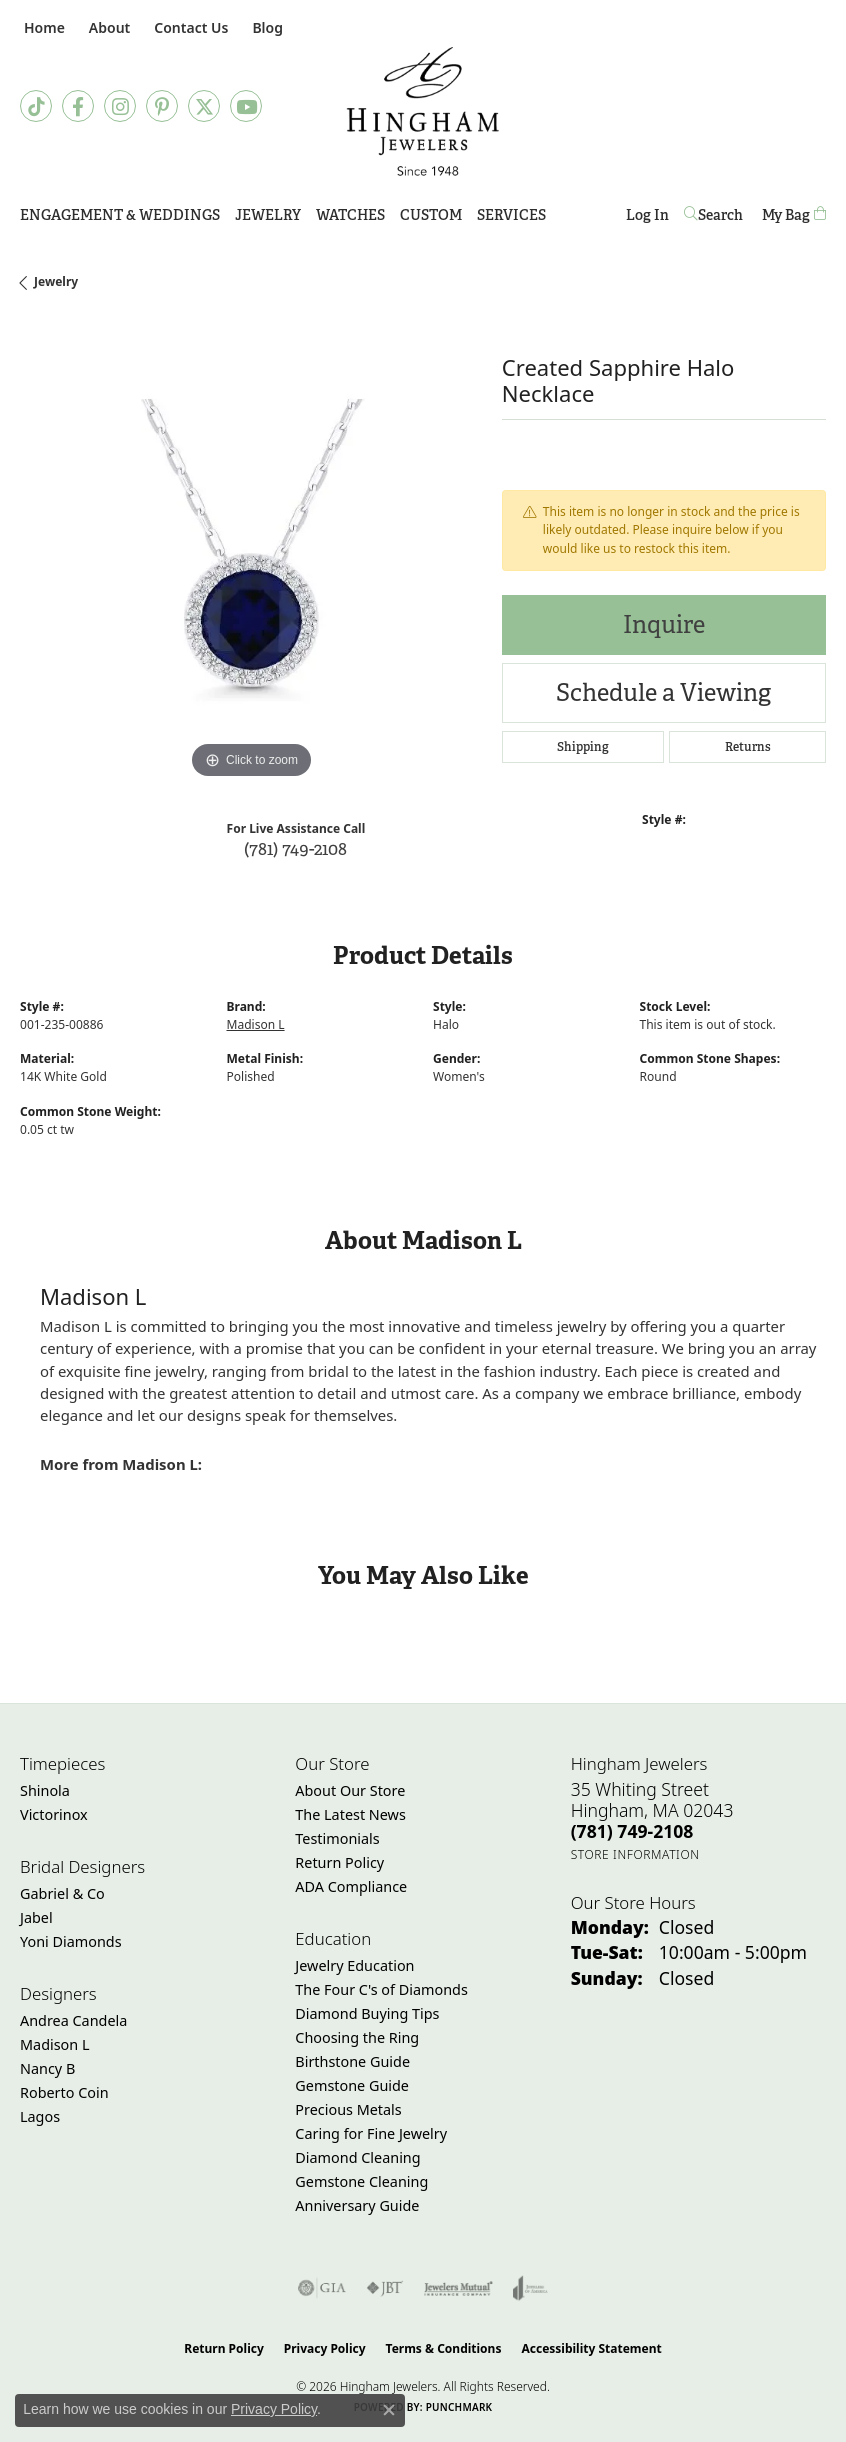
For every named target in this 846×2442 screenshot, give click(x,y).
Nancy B (47, 2068)
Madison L (256, 1024)
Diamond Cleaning (357, 2157)
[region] (251, 553)
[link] (42, 27)
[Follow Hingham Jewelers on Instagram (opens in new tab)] (120, 106)
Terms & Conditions (444, 2348)
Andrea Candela (73, 2020)
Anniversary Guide (357, 2205)
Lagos (40, 2116)
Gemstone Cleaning (361, 2181)
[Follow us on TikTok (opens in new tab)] (36, 106)
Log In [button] (647, 218)
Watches (350, 215)
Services (511, 215)
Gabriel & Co (62, 1893)
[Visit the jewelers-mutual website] (458, 2288)
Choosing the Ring (357, 2037)
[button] (107, 27)
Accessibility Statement (591, 2348)
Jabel (36, 1917)
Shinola (45, 1790)
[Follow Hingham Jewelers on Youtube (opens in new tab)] (246, 106)
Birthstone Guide (352, 2061)
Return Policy (339, 1862)
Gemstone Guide (352, 2085)
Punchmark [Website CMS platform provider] (459, 2407)
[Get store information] (635, 1854)
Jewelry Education (354, 1965)
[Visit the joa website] (530, 2288)
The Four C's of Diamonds (381, 1989)
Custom (431, 215)
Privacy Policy (325, 2348)
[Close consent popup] (389, 2410)
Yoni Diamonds (71, 1941)
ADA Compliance (351, 1886)
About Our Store (350, 1790)
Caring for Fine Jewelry (371, 2133)
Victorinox (54, 1814)
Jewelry (268, 215)
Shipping (583, 747)
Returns (748, 747)
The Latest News (350, 1814)
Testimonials (337, 1838)
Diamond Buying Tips (367, 2013)
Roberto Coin (64, 2092)
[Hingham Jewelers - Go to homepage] (423, 111)
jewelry (56, 281)
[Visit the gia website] (322, 2288)
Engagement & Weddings (120, 215)
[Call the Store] (632, 1831)
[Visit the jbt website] (385, 2288)
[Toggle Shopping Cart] (794, 215)
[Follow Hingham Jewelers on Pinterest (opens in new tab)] (162, 106)
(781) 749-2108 (295, 848)
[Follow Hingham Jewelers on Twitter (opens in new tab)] (204, 106)
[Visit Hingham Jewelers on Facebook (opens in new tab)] (78, 106)
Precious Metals (348, 2109)
